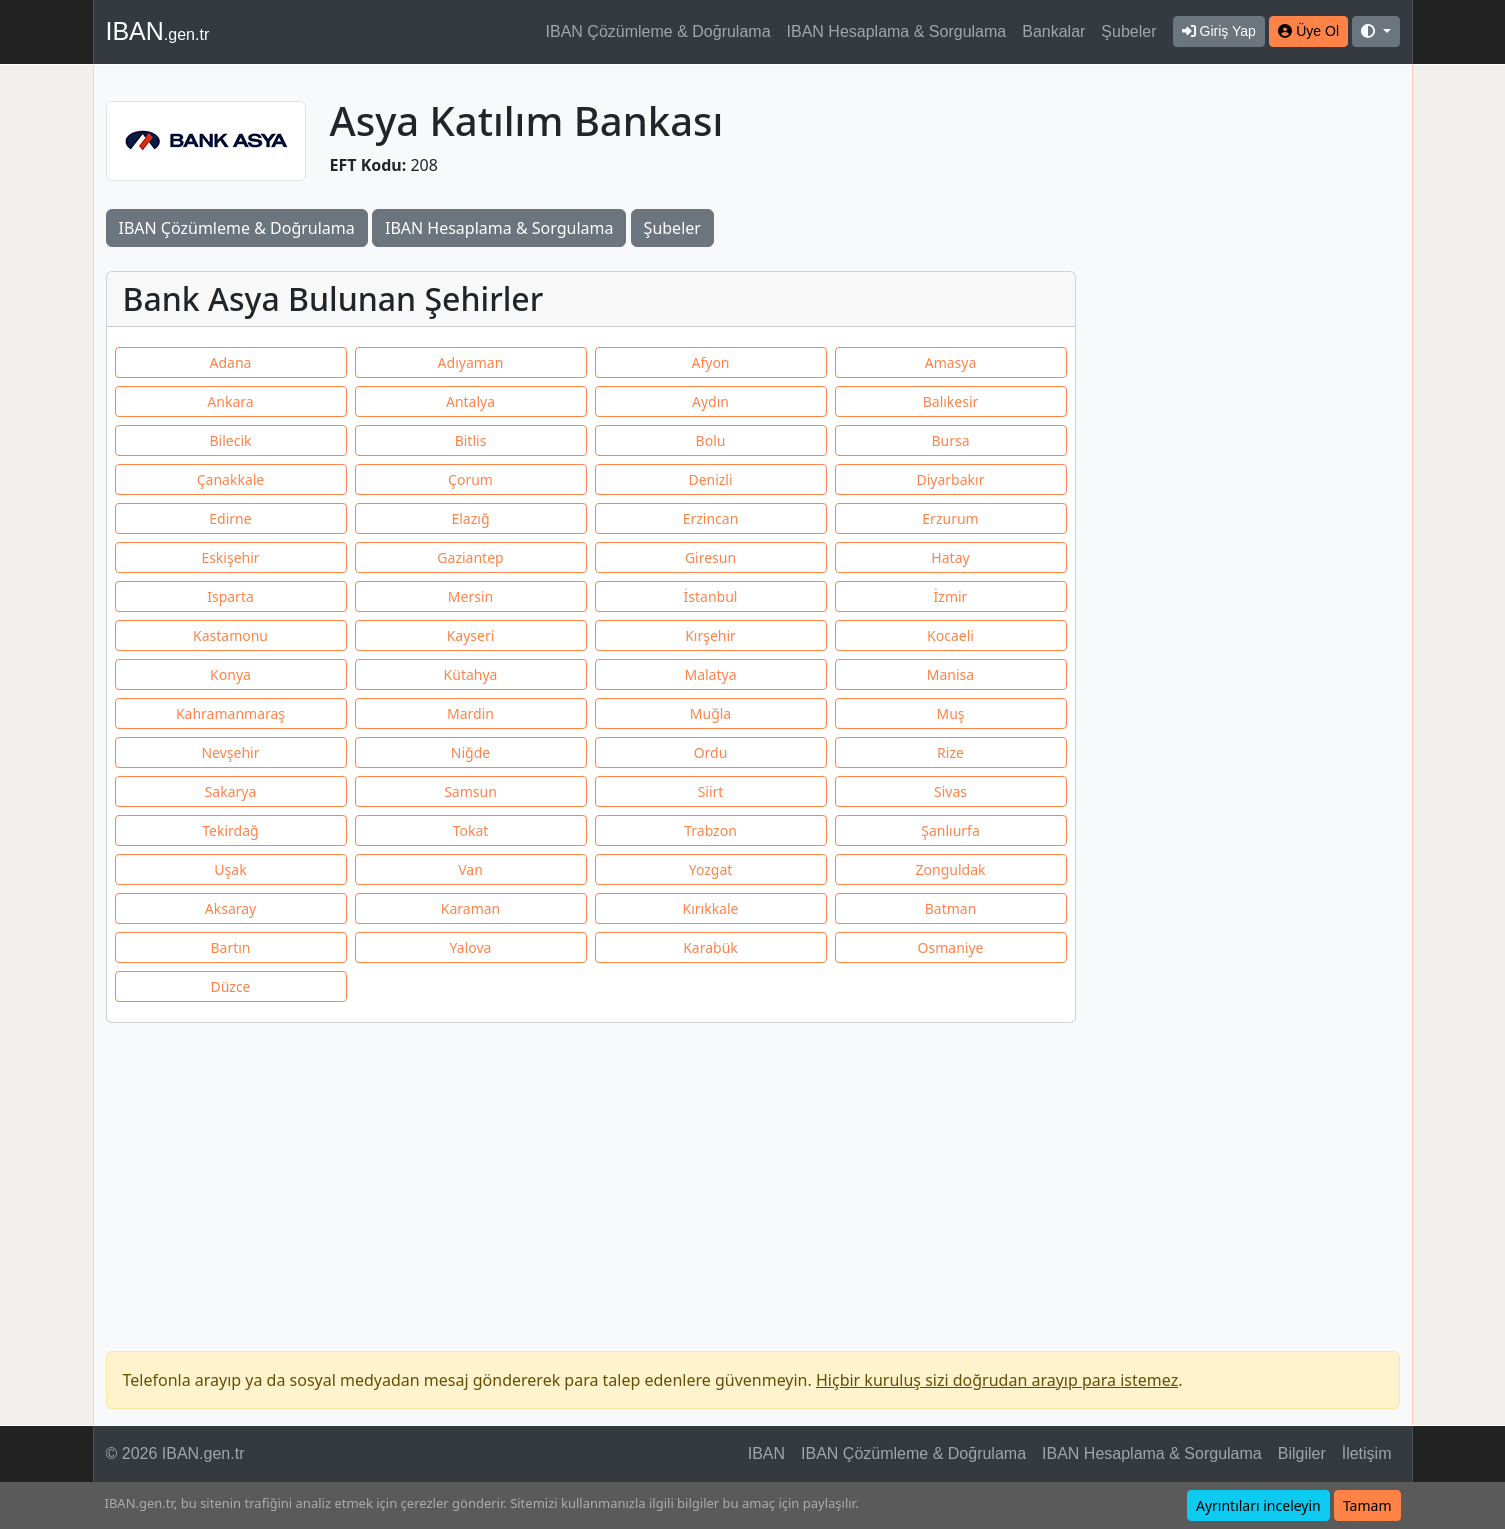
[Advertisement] (1250, 389)
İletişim (1367, 1453)
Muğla (710, 713)
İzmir (951, 596)
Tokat (471, 830)
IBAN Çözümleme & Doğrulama (658, 31)
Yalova (471, 947)
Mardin (470, 713)
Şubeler (1128, 31)
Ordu (711, 752)
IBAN (158, 31)
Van (470, 869)
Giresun (710, 557)
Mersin (470, 596)
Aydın (710, 401)
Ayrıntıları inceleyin (1258, 1505)
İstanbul (711, 596)
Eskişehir (230, 557)
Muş (950, 713)
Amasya (951, 362)
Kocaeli (950, 635)
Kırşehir (710, 635)
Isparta (230, 596)
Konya (230, 674)
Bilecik (230, 440)
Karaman (470, 908)
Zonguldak (951, 869)
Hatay (950, 557)
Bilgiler (1302, 1453)
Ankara (230, 401)
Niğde (470, 752)
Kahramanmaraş (230, 713)
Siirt (711, 791)
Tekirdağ (230, 830)
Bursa (950, 440)
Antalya (470, 401)
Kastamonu (230, 635)
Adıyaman (471, 362)
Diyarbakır (951, 479)
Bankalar (1053, 31)
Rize (950, 752)
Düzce (230, 986)
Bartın (230, 947)
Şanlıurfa (950, 830)
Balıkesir (951, 401)
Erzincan (711, 518)
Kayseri (471, 635)
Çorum (470, 479)
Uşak (230, 869)
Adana (231, 362)
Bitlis (471, 440)
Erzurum (950, 518)
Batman (951, 908)
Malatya (710, 674)
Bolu (711, 440)
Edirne (230, 518)
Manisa (950, 674)
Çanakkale (231, 479)
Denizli (710, 479)
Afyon (710, 362)
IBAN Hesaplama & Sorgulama (897, 31)
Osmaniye (951, 947)
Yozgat (711, 869)
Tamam (1367, 1505)
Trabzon (710, 830)
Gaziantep (470, 557)
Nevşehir (230, 752)
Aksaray (230, 908)
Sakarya (231, 791)
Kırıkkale (711, 908)
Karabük (710, 947)
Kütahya (471, 674)
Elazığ (470, 518)
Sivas (950, 791)
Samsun (470, 791)
